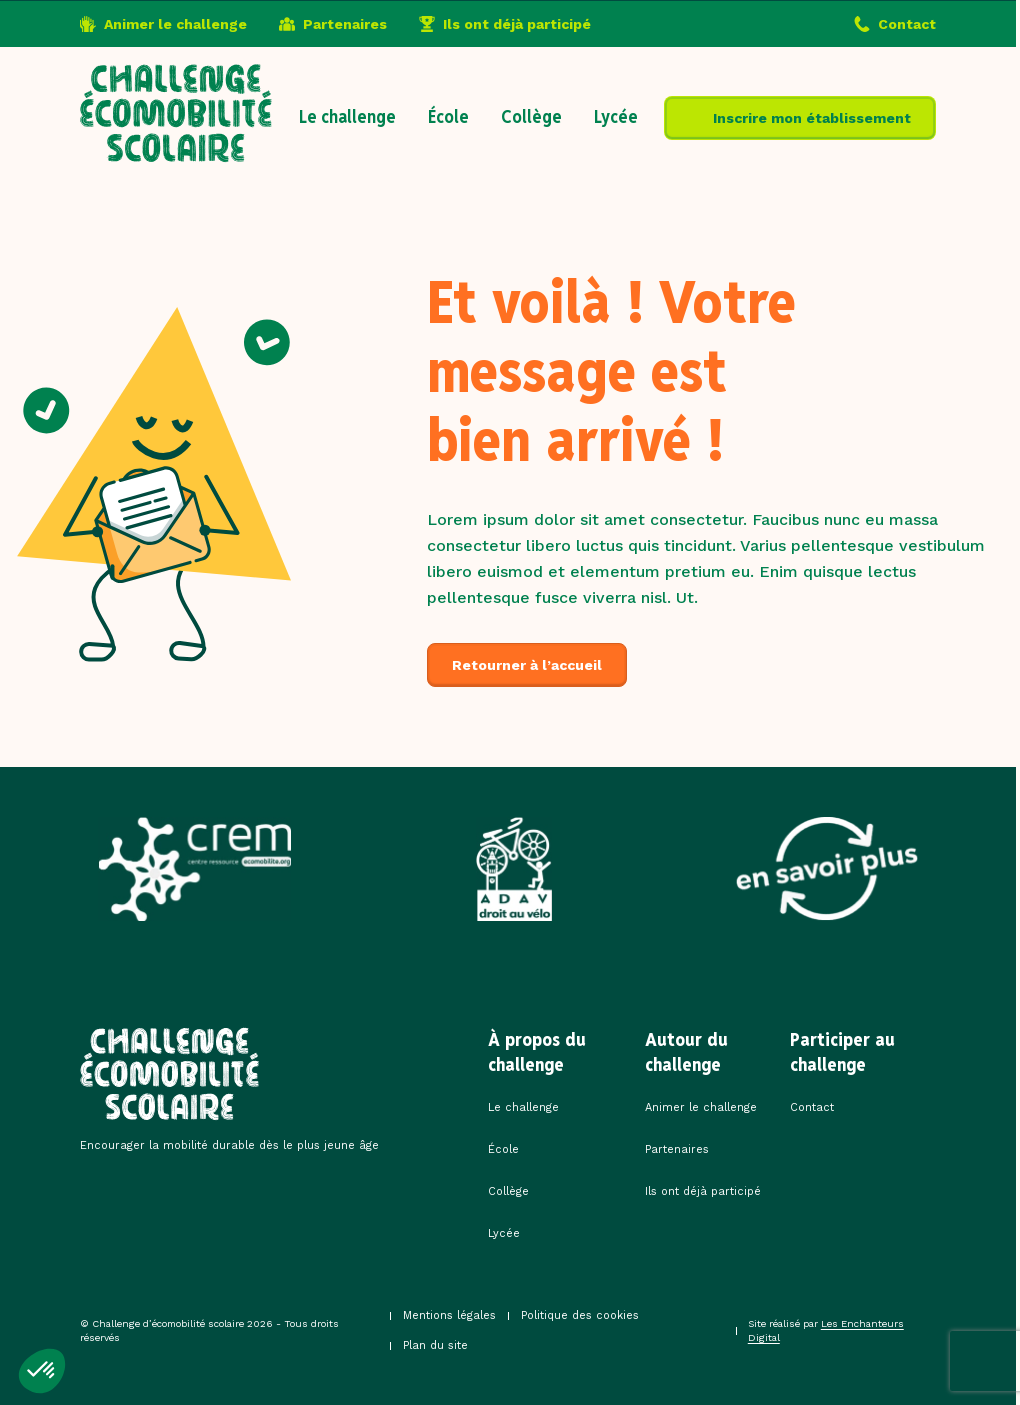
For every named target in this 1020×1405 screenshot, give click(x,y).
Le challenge (347, 116)
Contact (907, 24)
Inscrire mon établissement (812, 118)
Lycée (616, 116)
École (448, 116)
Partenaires (345, 24)
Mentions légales (449, 1315)
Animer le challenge (175, 24)
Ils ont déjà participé (517, 24)
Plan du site (435, 1345)
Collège (531, 116)
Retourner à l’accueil (527, 665)
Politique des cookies (580, 1315)
